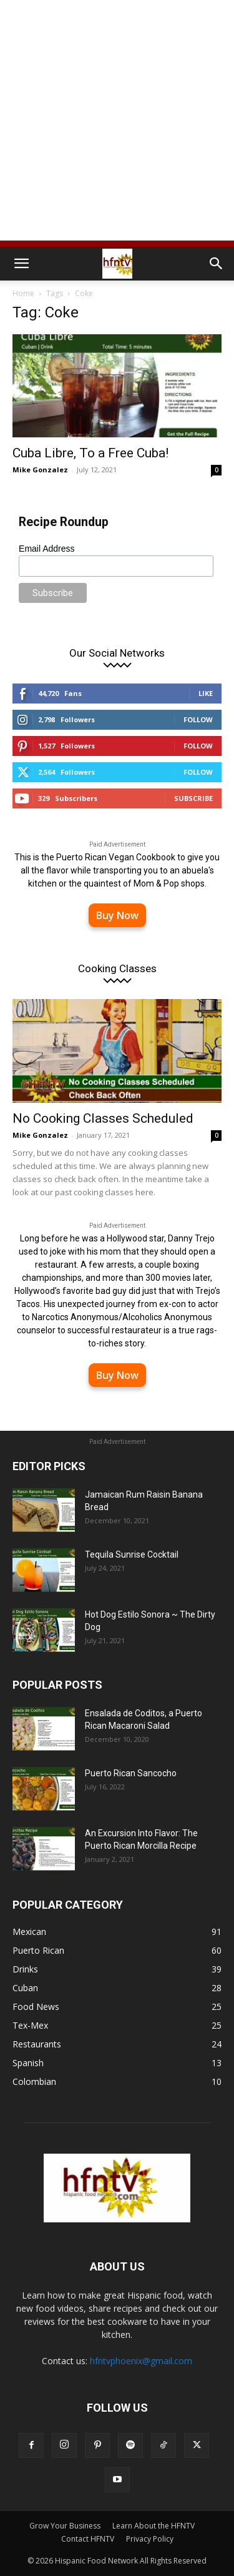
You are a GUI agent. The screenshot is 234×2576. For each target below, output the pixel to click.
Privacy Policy (149, 2539)
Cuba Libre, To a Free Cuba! (90, 452)
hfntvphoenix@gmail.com (141, 2361)
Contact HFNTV (87, 2539)
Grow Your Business (64, 2525)
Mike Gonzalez (40, 469)
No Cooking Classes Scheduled (102, 1118)
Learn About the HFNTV (153, 2525)
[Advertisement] (117, 123)
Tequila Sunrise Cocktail (131, 1554)
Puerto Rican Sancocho (131, 1773)
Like (205, 693)
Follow (198, 719)
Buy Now (117, 915)
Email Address (46, 549)
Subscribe (193, 798)
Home (23, 293)
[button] (21, 264)
